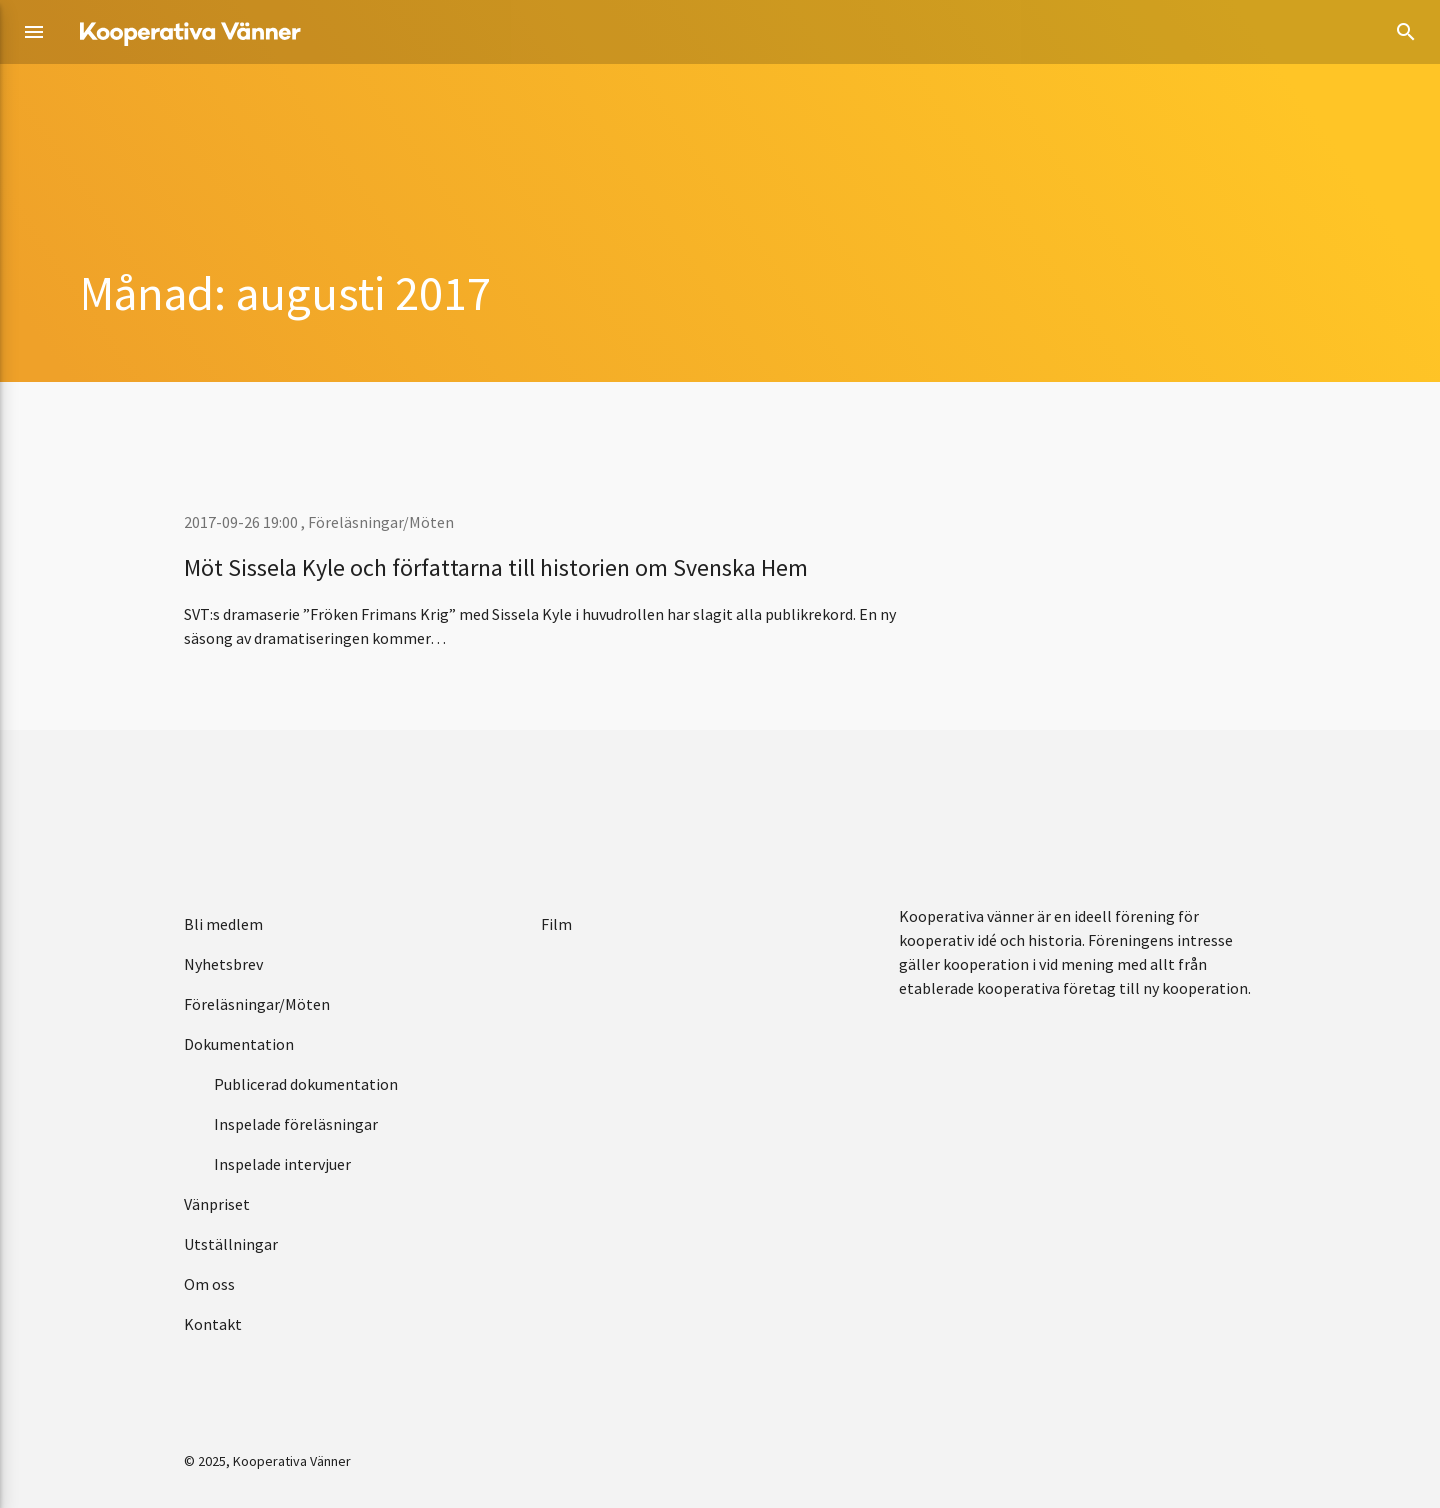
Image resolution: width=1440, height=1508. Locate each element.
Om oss (209, 1284)
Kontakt (213, 1324)
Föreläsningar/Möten (381, 522)
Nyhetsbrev (223, 964)
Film (556, 924)
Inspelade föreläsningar (296, 1124)
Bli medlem (223, 924)
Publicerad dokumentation (306, 1084)
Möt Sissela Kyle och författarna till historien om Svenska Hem (496, 567)
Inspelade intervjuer (282, 1164)
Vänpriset (217, 1204)
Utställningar (231, 1244)
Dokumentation (239, 1044)
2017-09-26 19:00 (242, 522)
